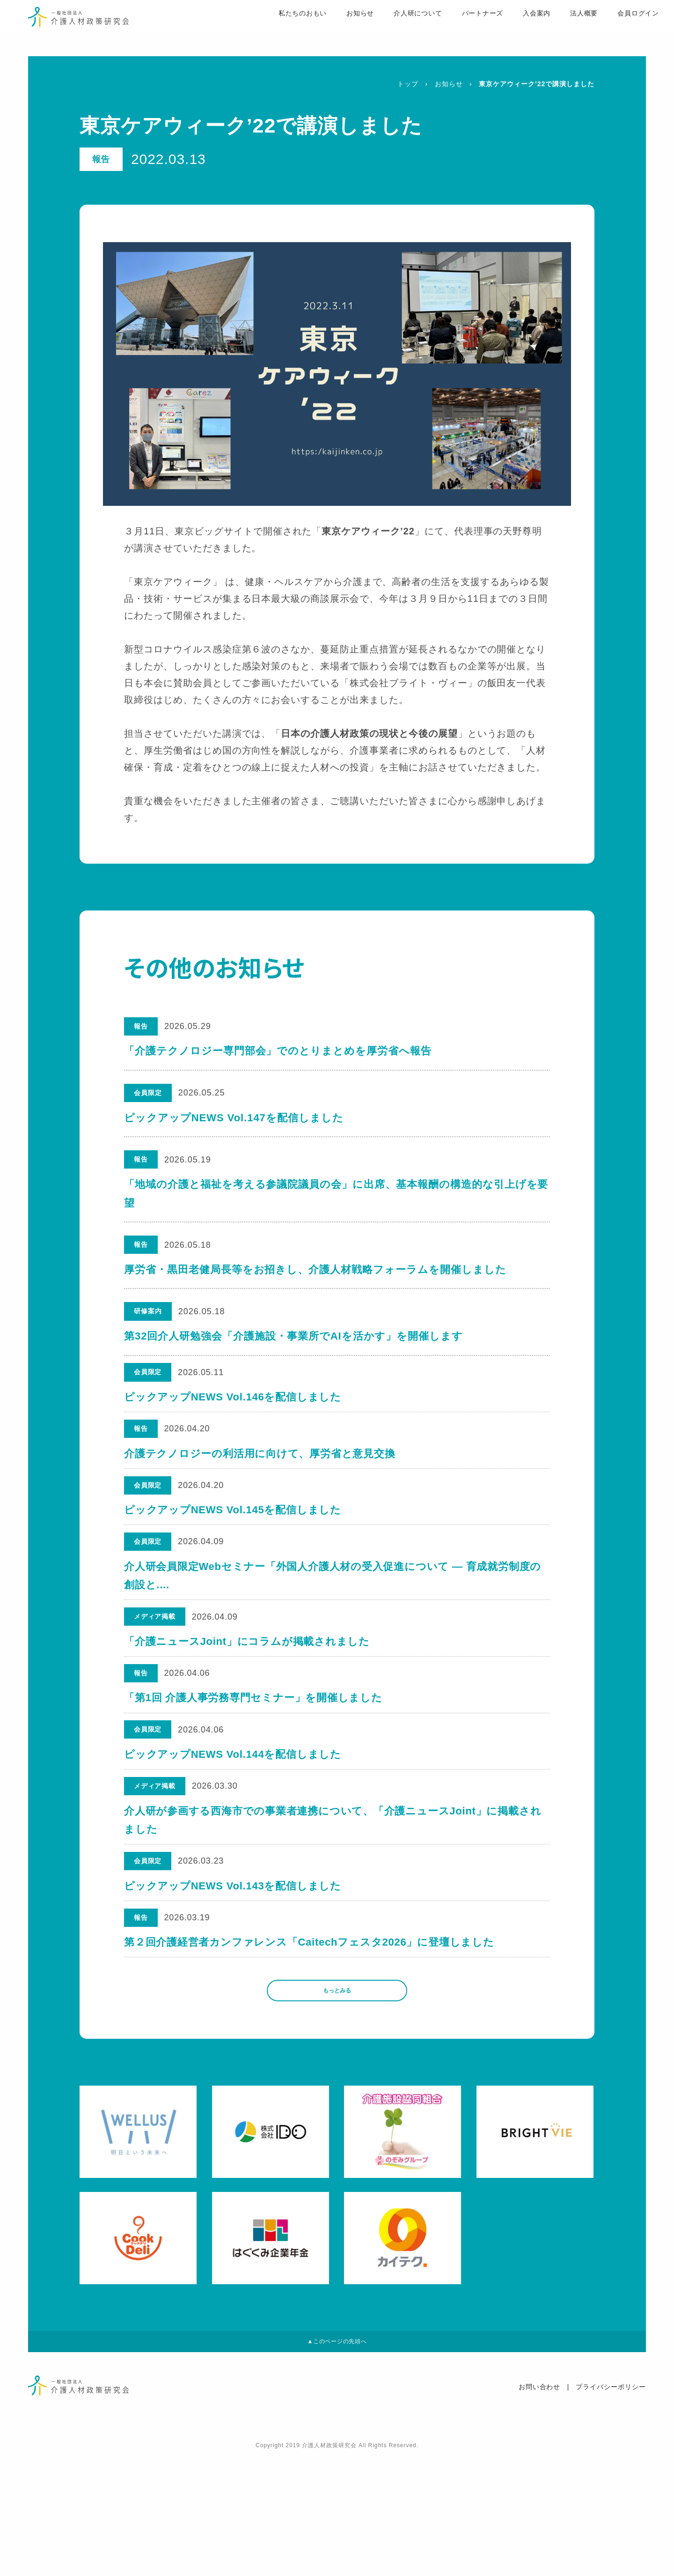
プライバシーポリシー (611, 2507)
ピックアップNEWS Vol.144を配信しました (234, 1821)
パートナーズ (458, 28)
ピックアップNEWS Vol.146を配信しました (234, 1402)
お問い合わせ (540, 2507)
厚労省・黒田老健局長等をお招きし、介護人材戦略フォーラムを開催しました (315, 1269)
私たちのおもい (276, 28)
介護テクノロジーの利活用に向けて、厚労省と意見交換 (260, 1469)
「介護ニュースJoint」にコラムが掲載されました (248, 1688)
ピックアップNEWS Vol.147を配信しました (234, 1118)
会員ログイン (615, 28)
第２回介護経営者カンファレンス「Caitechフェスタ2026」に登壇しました (311, 2039)
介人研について (393, 28)
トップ (407, 84)
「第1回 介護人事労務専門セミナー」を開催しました (254, 1754)
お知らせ (335, 28)
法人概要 (560, 28)
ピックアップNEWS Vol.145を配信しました (234, 1536)
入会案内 (513, 28)
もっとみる (337, 2097)
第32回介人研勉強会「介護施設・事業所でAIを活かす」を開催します (293, 1336)
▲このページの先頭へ (336, 2458)
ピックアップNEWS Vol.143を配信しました (234, 1973)
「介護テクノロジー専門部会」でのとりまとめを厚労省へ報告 (279, 1051)
